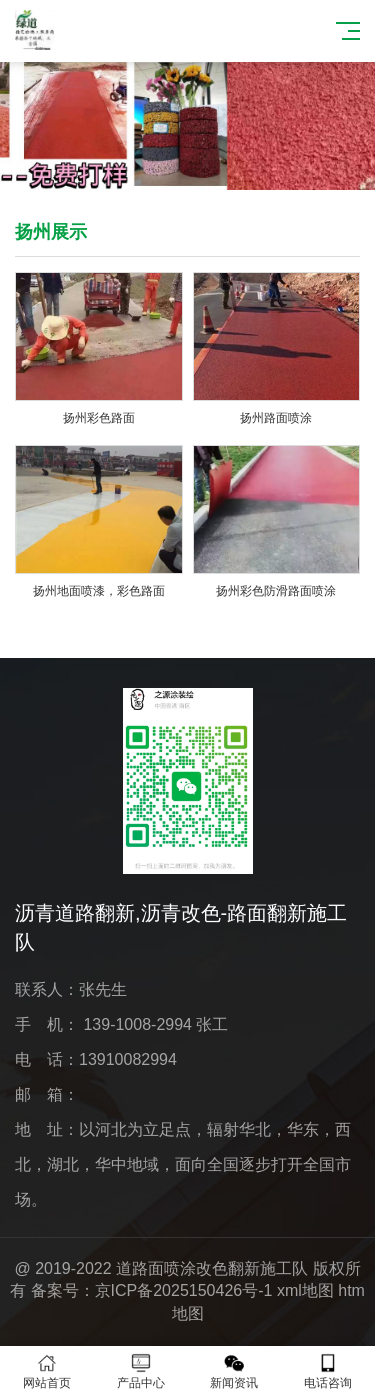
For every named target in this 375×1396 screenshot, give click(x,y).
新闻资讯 (235, 1371)
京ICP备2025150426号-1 (184, 1290)
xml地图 (305, 1290)
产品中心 (141, 1371)
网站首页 (47, 1371)
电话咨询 (328, 1371)
